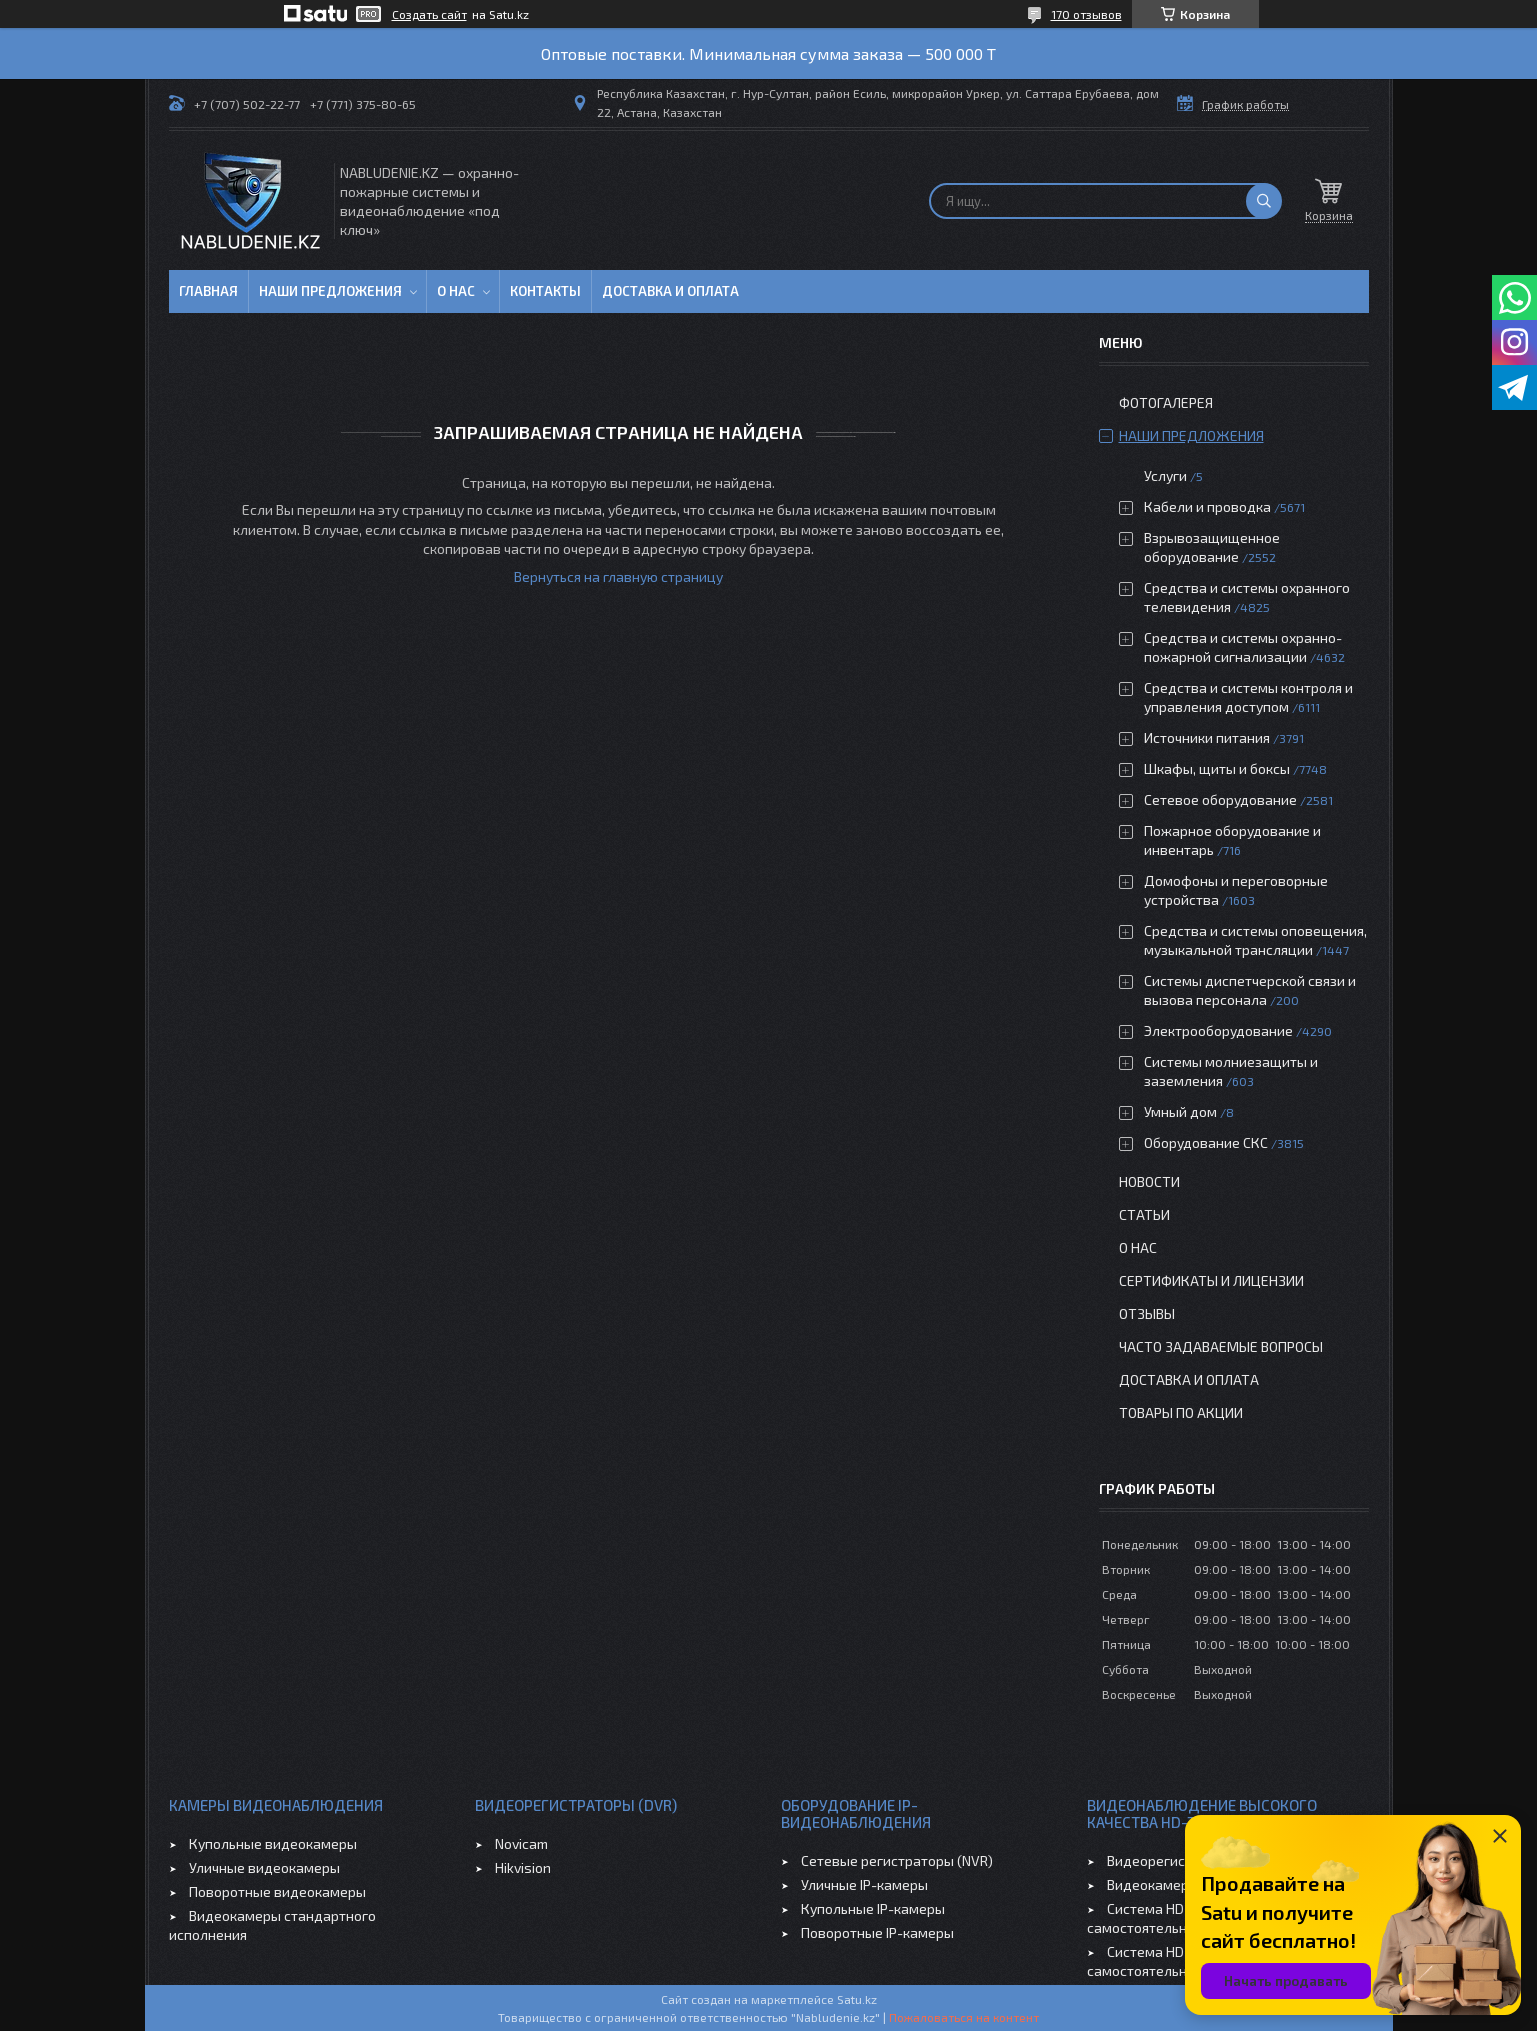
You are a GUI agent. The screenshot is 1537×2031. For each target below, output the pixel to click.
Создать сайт (429, 14)
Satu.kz (857, 1999)
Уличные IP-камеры (864, 1884)
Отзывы (1147, 1313)
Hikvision (523, 1867)
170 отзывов (1086, 14)
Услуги (1165, 475)
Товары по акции (1181, 1412)
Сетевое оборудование (1220, 799)
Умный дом (1180, 1111)
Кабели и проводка (1207, 506)
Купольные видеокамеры (273, 1843)
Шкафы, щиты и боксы (1217, 768)
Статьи (1144, 1214)
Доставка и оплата (670, 291)
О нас (456, 291)
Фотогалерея (1166, 402)
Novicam (521, 1843)
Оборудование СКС (1206, 1142)
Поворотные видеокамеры (277, 1891)
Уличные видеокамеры (264, 1867)
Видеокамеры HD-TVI (1176, 1884)
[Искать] (1264, 201)
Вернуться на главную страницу (618, 576)
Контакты (545, 291)
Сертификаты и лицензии (1211, 1280)
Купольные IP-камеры (873, 1908)
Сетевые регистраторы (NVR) (897, 1860)
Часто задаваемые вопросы (1221, 1346)
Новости (1149, 1181)
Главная (208, 291)
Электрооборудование (1218, 1030)
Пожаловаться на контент (964, 2017)
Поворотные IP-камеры (877, 1932)
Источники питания (1207, 737)
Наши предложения (330, 291)
